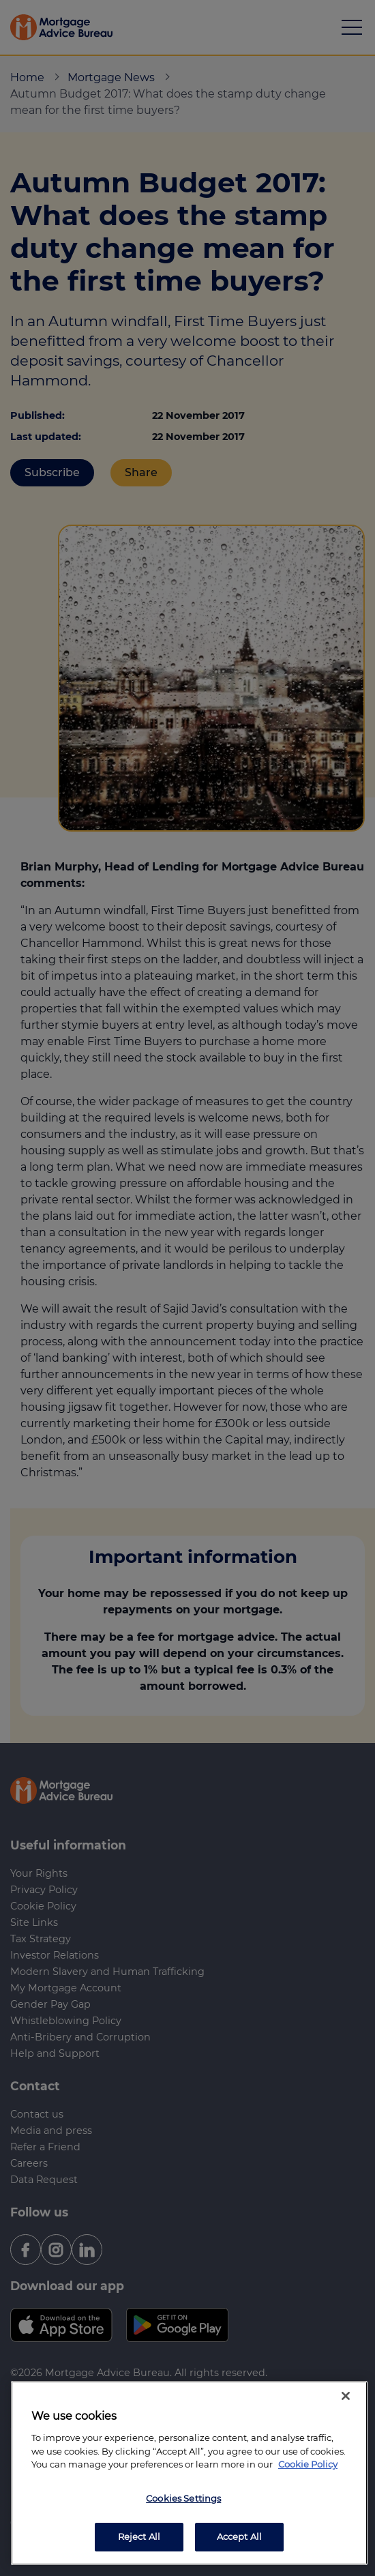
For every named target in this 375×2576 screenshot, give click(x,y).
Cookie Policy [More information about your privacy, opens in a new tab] (308, 2464)
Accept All (239, 2536)
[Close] (346, 2396)
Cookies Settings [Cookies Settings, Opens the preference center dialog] (183, 2498)
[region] (189, 2473)
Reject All (139, 2536)
